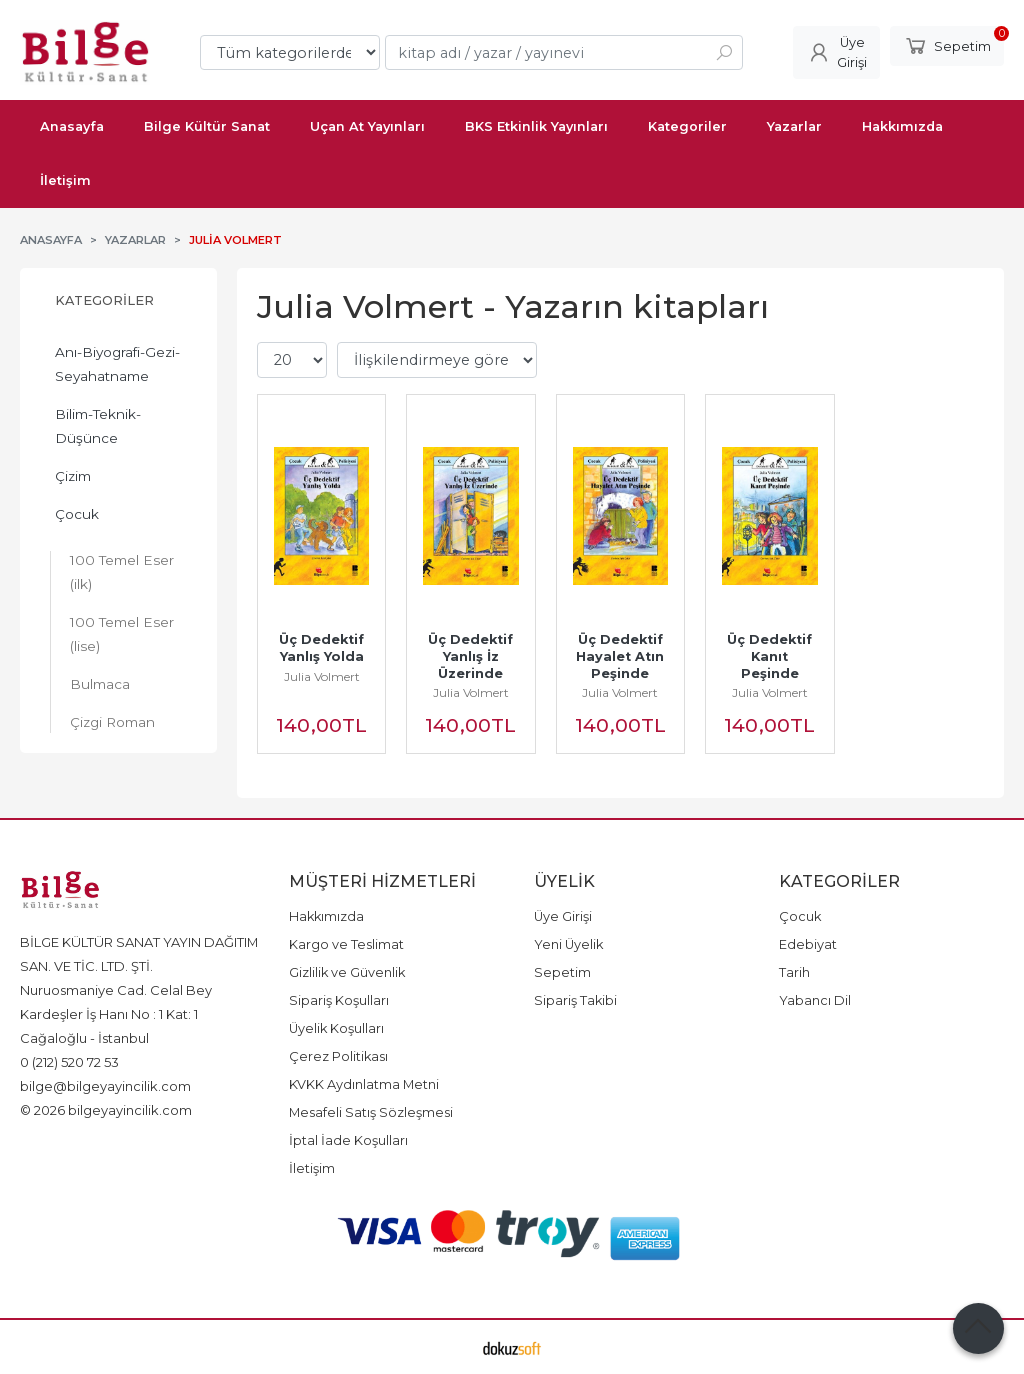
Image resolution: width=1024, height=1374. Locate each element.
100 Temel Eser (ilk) (122, 572)
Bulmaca (100, 684)
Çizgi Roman (112, 722)
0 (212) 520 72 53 (69, 1062)
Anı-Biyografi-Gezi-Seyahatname (117, 364)
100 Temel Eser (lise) (122, 634)
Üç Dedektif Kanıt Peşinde (771, 656)
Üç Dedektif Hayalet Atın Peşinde (622, 656)
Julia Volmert (322, 676)
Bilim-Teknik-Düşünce (98, 426)
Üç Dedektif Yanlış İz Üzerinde (472, 656)
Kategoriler (104, 300)
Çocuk (77, 514)
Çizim (73, 476)
